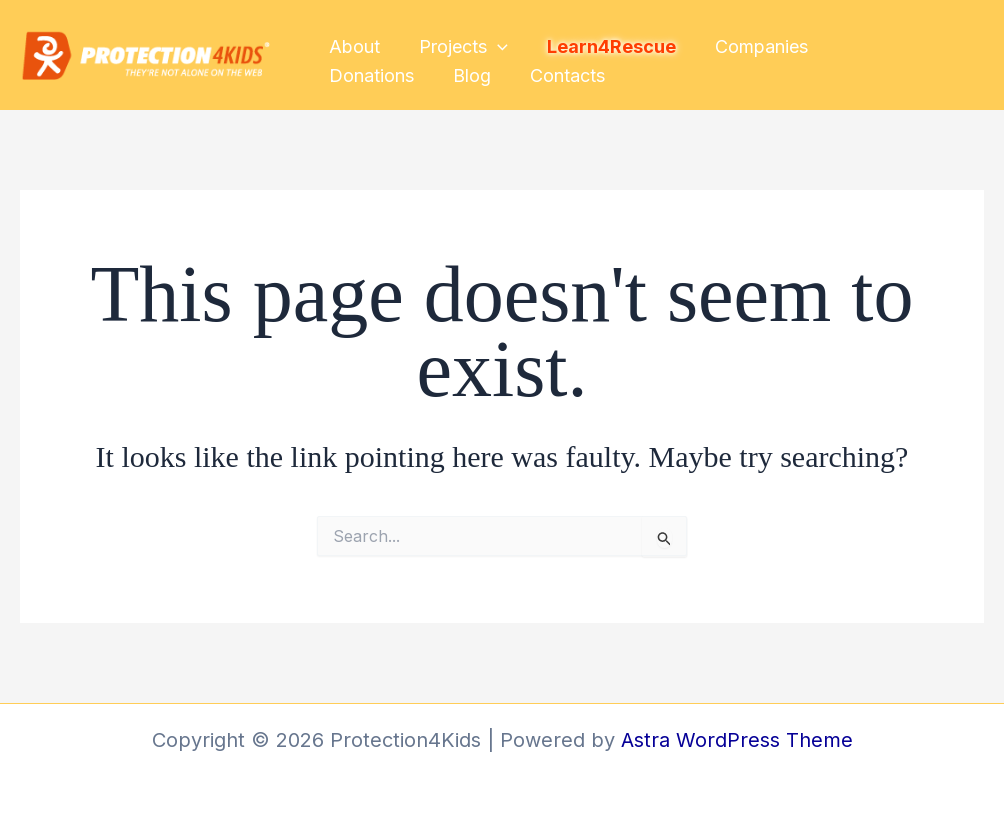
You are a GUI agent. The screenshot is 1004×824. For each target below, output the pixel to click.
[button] (493, 42)
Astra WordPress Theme (737, 740)
